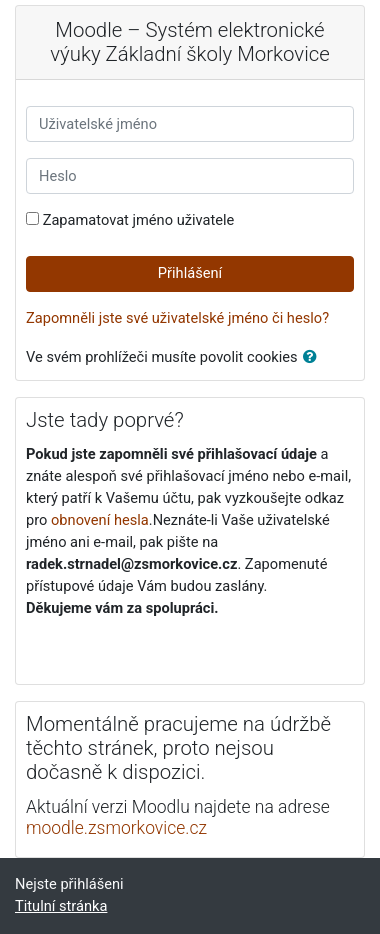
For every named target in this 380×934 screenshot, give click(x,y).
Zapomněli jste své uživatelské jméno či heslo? (177, 318)
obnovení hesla (100, 520)
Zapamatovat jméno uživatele (139, 220)
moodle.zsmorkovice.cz (116, 828)
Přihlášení (190, 273)
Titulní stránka (61, 906)
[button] (314, 358)
